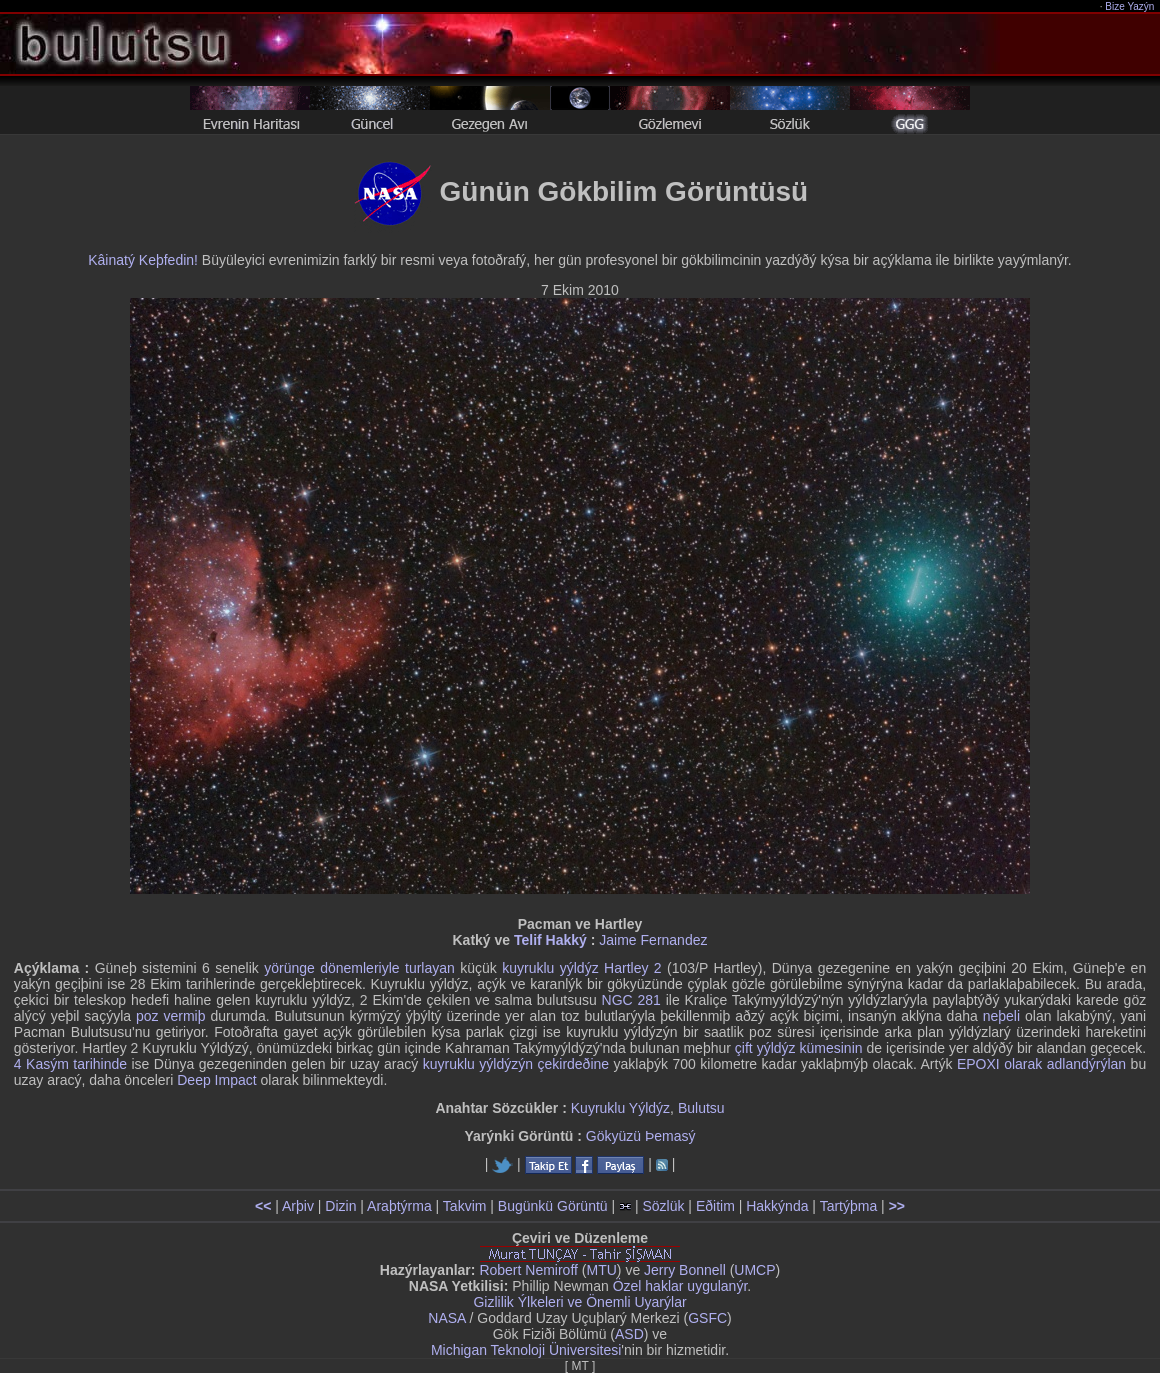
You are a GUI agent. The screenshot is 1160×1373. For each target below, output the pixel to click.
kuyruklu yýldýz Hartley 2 (581, 968)
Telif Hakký (550, 940)
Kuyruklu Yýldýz (620, 1108)
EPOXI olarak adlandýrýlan (1041, 1064)
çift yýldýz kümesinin (799, 1048)
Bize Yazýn (1130, 6)
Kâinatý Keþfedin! (143, 260)
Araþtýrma (399, 1206)
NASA (446, 1318)
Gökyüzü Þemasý (641, 1136)
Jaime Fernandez (653, 940)
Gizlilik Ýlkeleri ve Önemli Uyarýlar (579, 1302)
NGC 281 (631, 1000)
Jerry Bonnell (685, 1270)
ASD (629, 1334)
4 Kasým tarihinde (70, 1064)
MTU (602, 1270)
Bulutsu (701, 1108)
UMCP (754, 1270)
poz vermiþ (171, 1016)
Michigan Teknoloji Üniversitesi (526, 1350)
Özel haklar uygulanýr (680, 1286)
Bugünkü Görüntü (553, 1206)
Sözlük (663, 1206)
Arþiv (298, 1206)
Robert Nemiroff (528, 1270)
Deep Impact (216, 1080)
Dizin (340, 1206)
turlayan (430, 968)
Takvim (465, 1206)
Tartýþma (849, 1206)
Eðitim (715, 1206)
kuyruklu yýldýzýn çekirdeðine (516, 1064)
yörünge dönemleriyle (331, 968)
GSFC (707, 1318)
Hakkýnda (777, 1206)
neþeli (1001, 1016)
